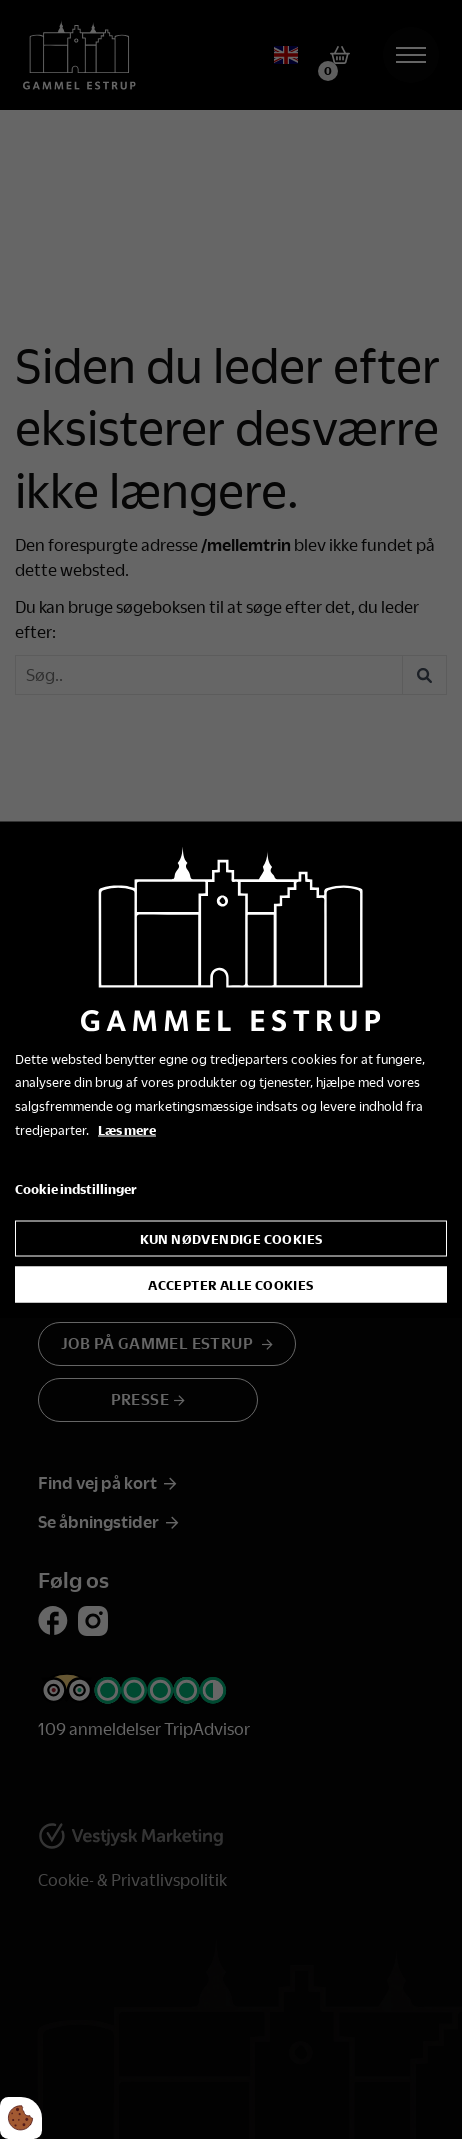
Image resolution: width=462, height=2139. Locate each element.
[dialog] (231, 1069)
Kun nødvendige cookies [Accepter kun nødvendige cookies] (231, 1239)
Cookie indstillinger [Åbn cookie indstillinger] (76, 1188)
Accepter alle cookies (230, 1285)
